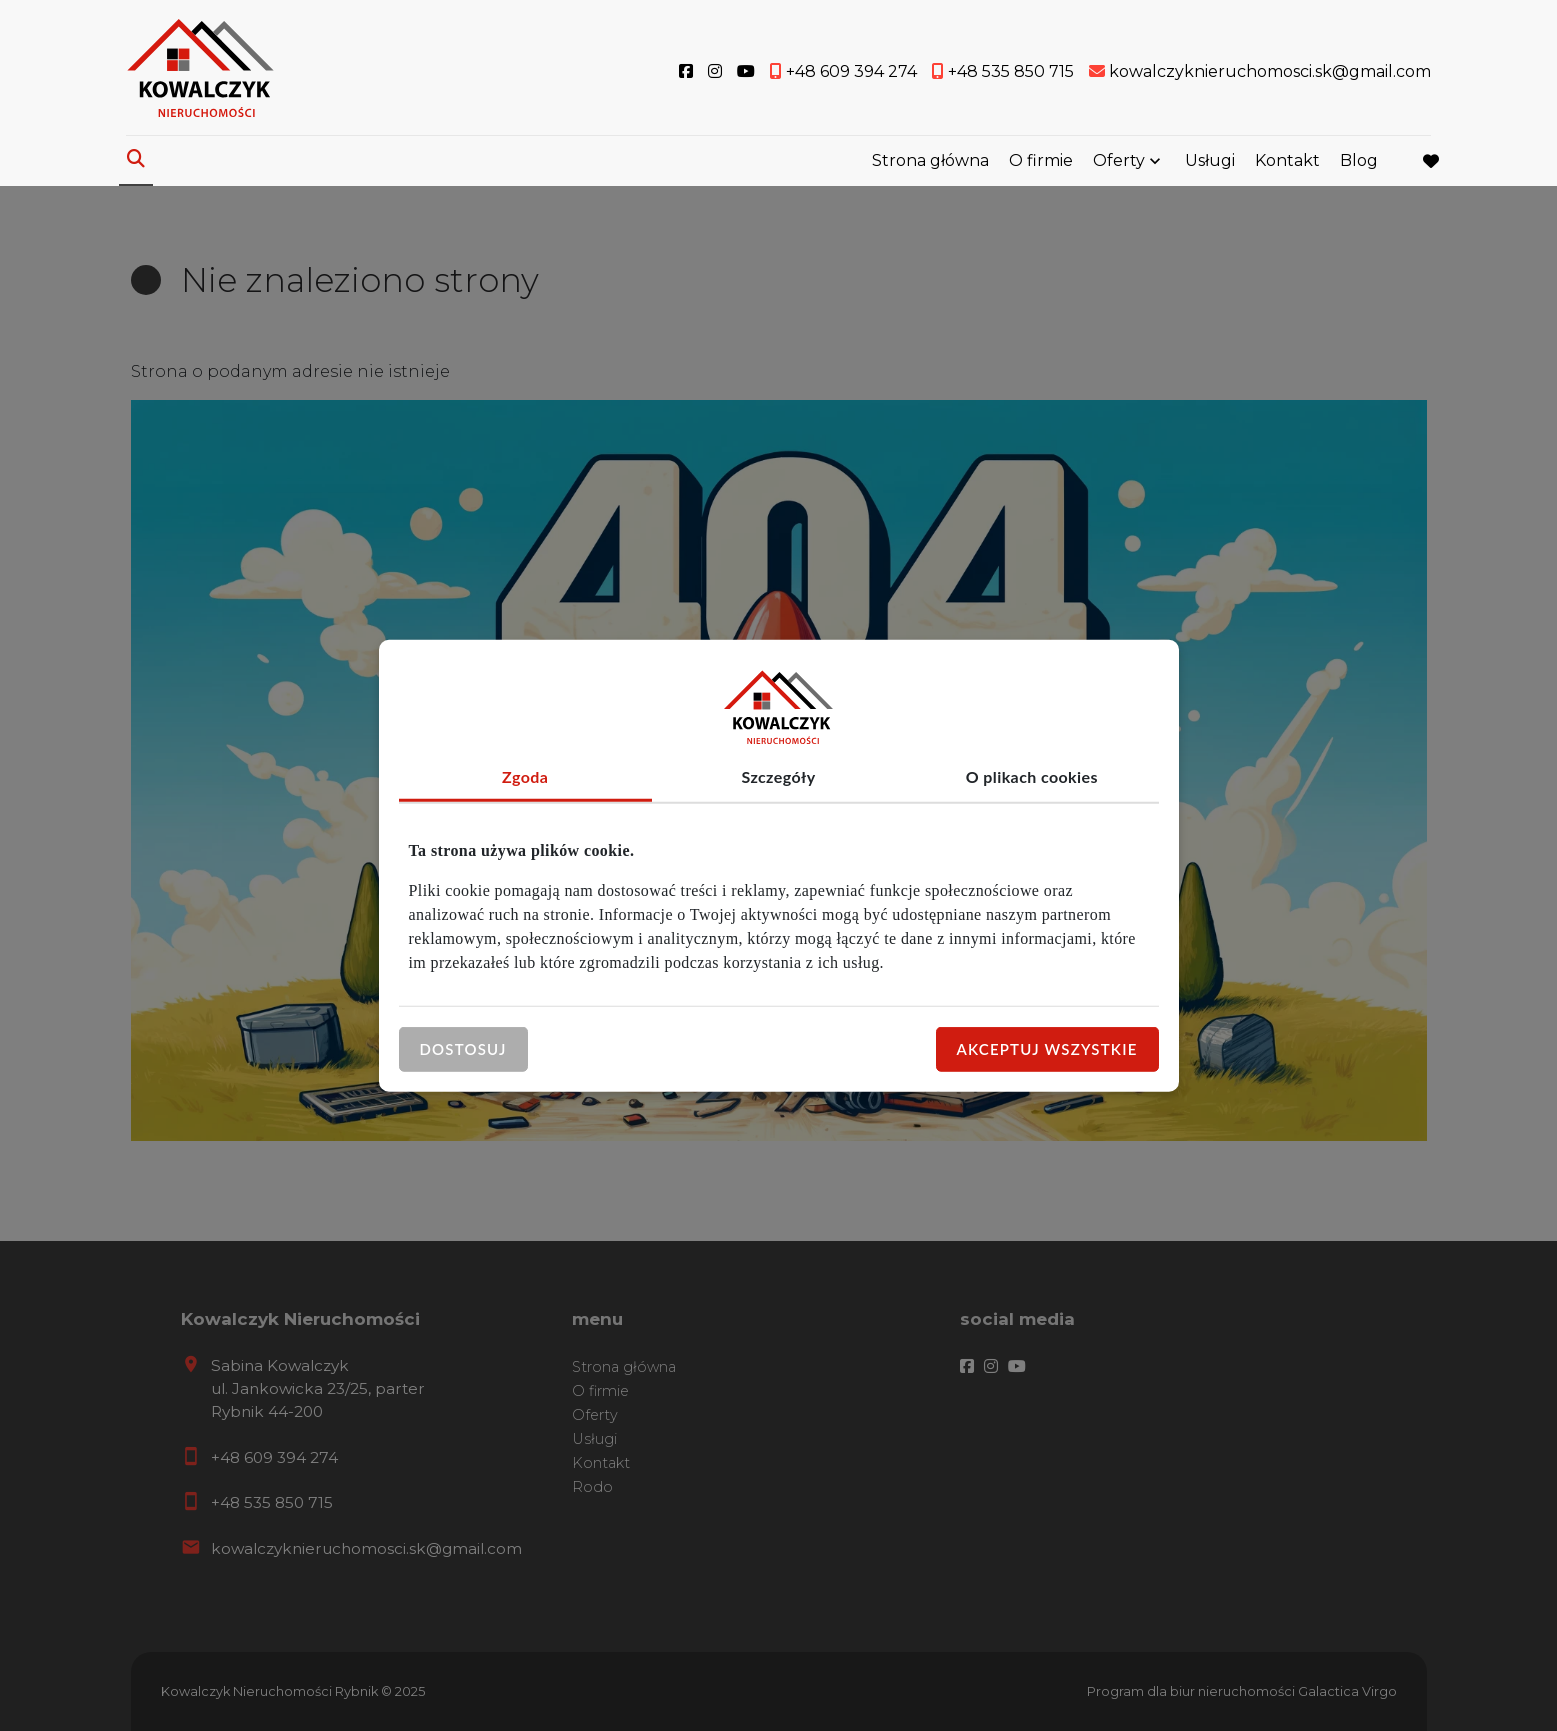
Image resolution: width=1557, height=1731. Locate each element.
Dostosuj (463, 1049)
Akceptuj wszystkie (1047, 1049)
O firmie (1041, 162)
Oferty (1119, 162)
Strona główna (930, 162)
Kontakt (1287, 162)
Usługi (1210, 162)
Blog (1359, 162)
